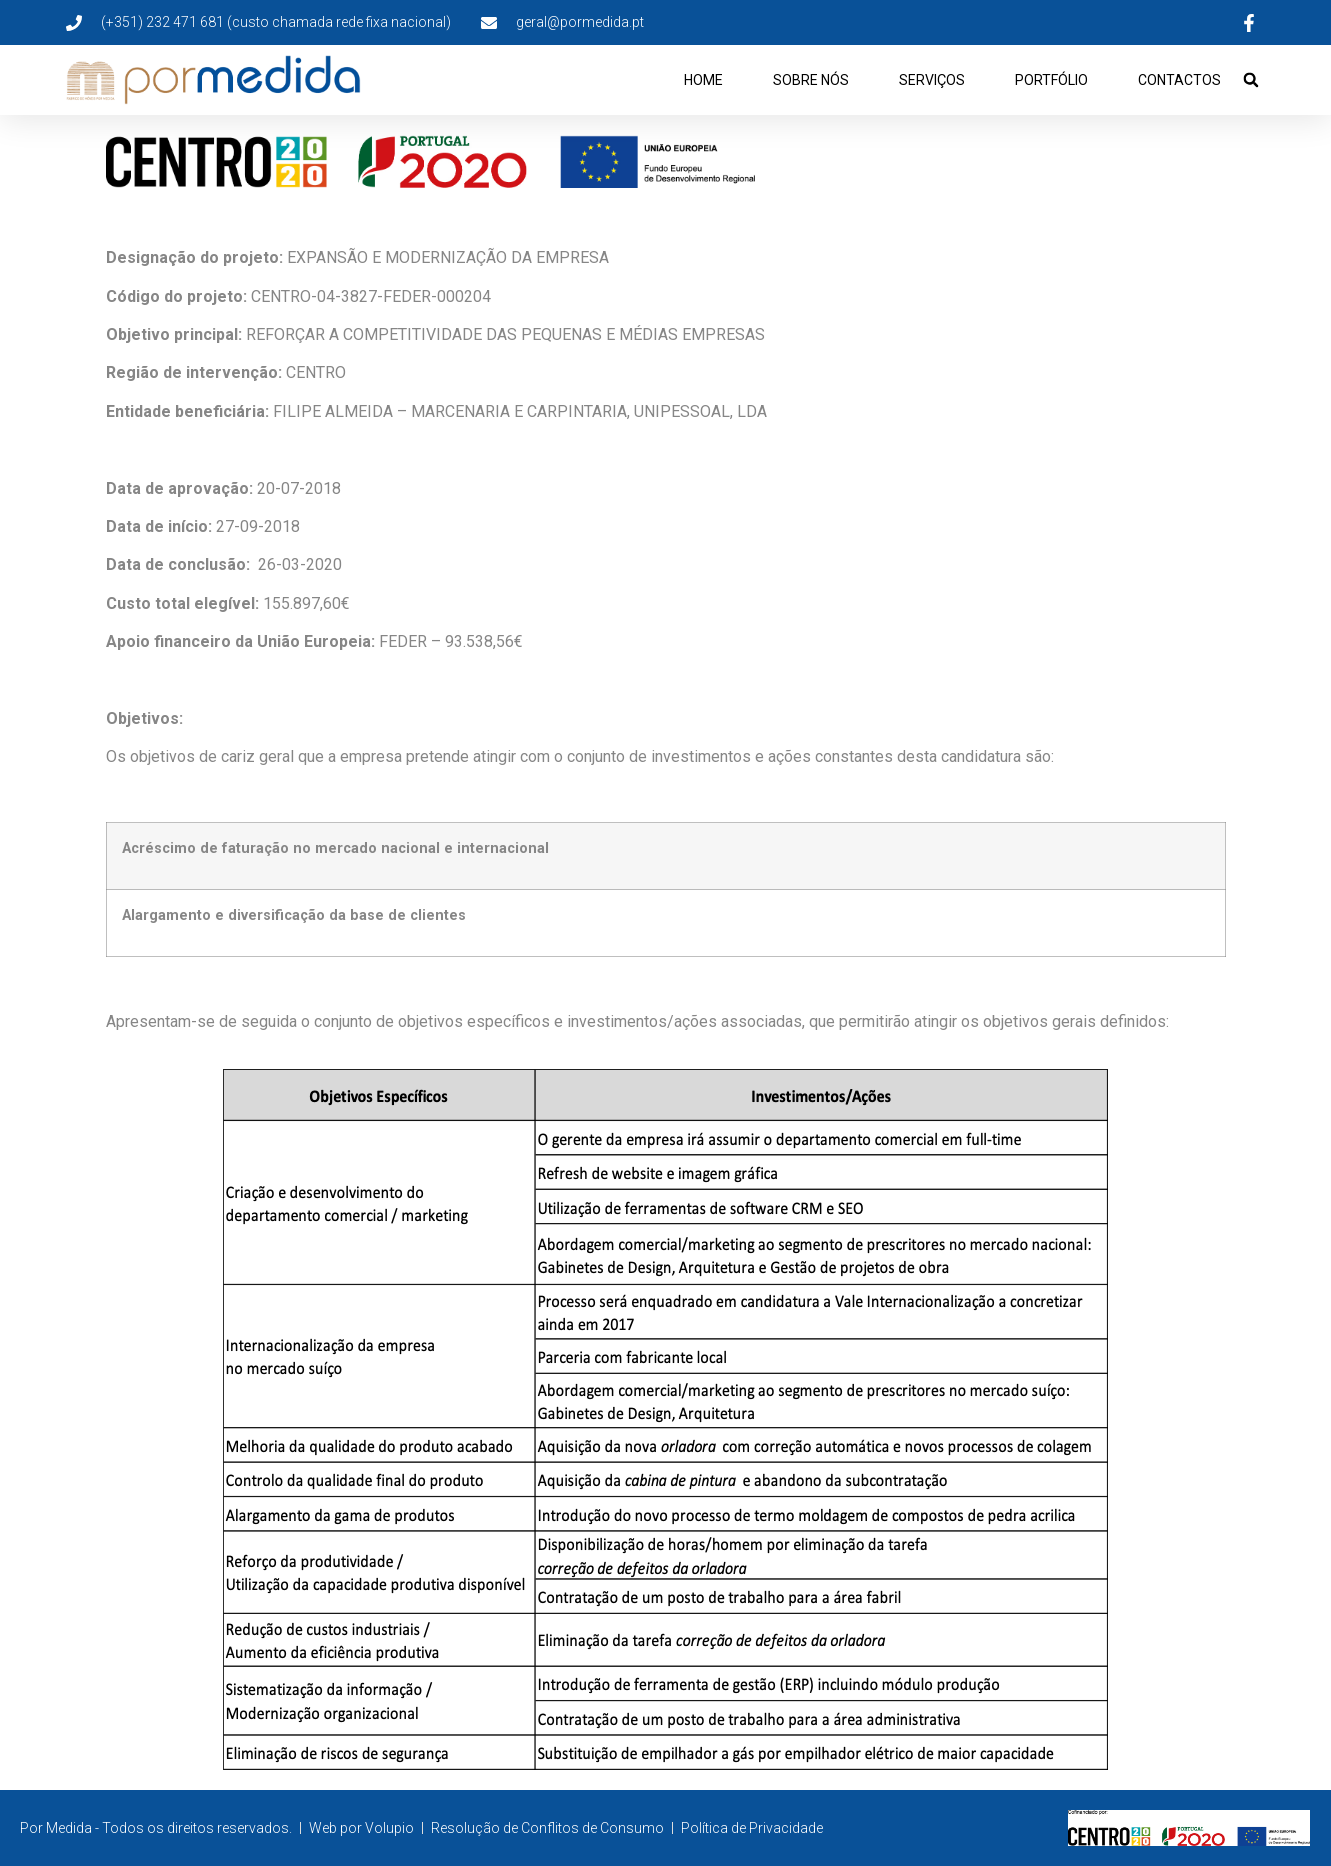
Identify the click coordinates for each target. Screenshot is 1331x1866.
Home (703, 80)
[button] (1251, 80)
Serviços (932, 80)
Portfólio (1051, 80)
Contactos (1179, 80)
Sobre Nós (811, 80)
